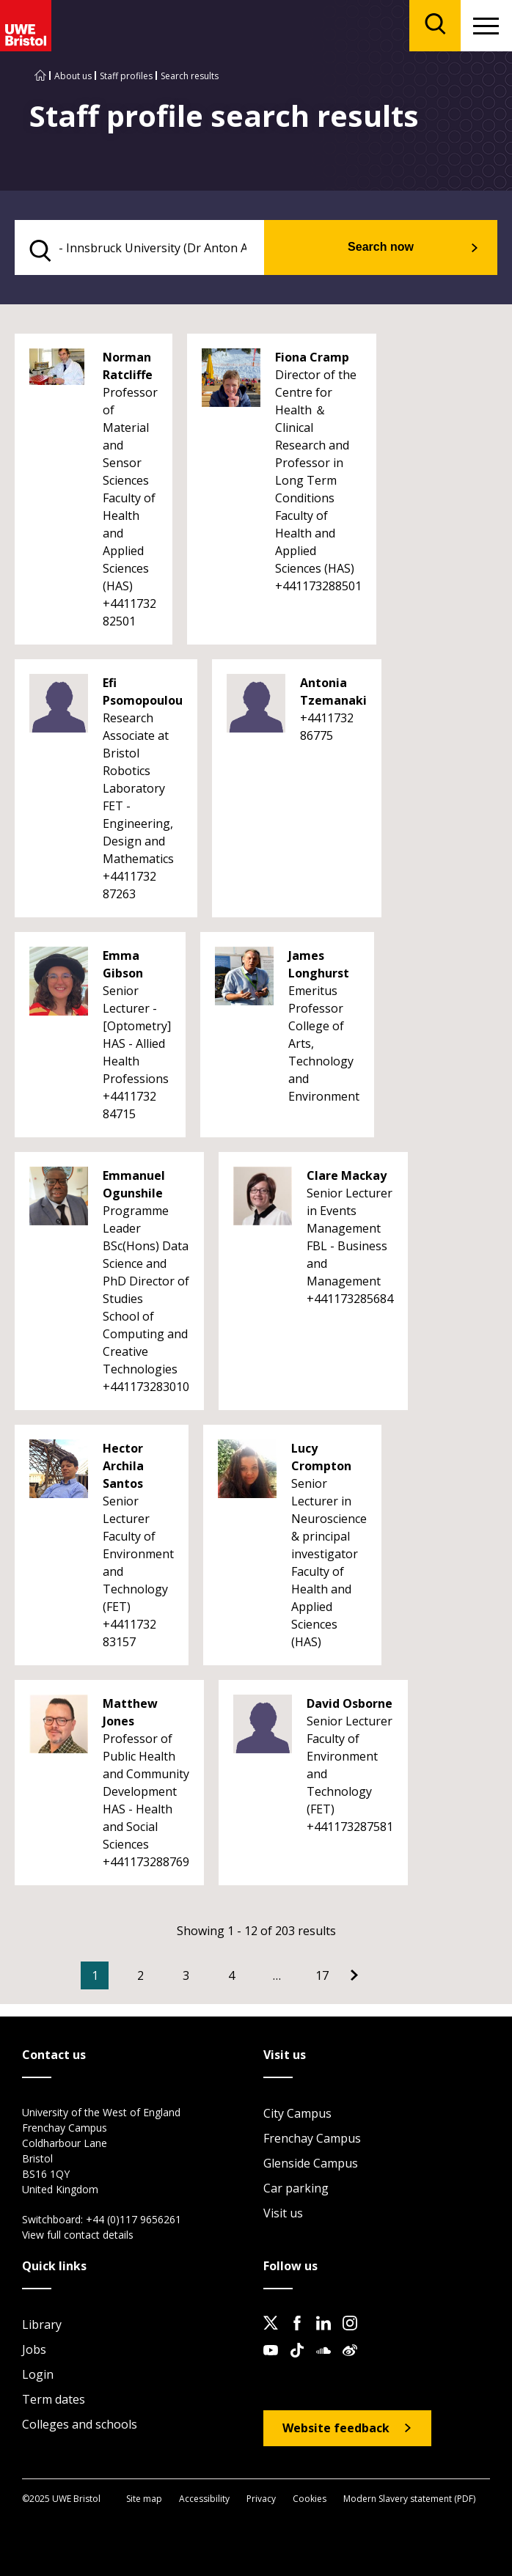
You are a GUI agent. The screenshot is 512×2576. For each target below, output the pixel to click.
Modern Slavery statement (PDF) (409, 2498)
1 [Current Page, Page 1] (95, 1975)
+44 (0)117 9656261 (133, 2219)
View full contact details (78, 2235)
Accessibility (204, 2498)
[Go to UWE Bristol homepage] (40, 76)
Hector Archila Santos (123, 1465)
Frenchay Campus (312, 2138)
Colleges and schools (79, 2424)
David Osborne (349, 1703)
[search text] (139, 247)
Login (38, 2374)
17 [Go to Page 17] (322, 1975)
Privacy (261, 2498)
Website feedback (336, 2428)
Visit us (283, 2213)
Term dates (53, 2399)
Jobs (34, 2349)
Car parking (296, 2188)
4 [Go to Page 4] (231, 1975)
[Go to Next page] (354, 1975)
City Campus (297, 2113)
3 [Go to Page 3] (186, 1975)
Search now (381, 247)
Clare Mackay (347, 1175)
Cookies (309, 2498)
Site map (144, 2498)
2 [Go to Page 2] (140, 1975)
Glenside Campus (310, 2163)
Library (42, 2324)
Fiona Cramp (312, 357)
